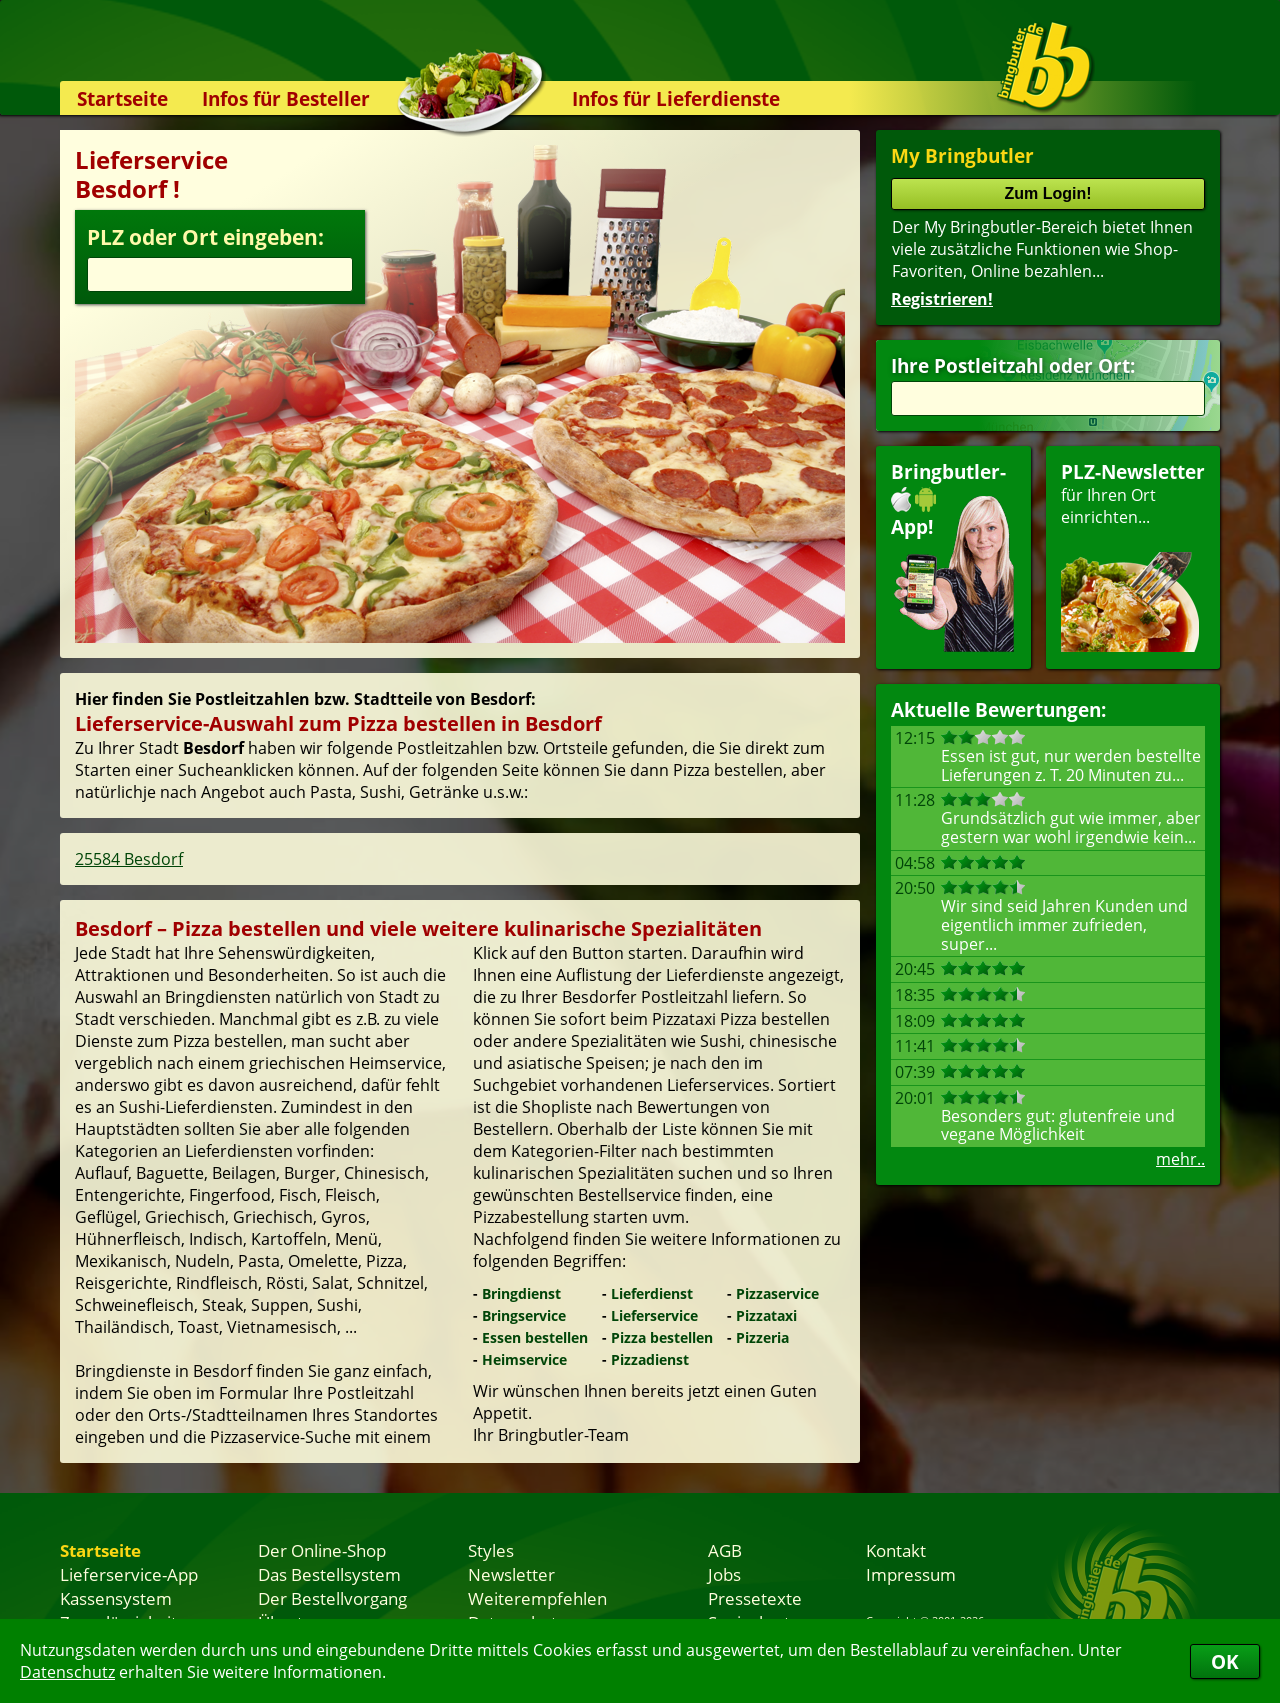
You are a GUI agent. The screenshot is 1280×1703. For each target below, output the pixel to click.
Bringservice (524, 1315)
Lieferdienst (652, 1293)
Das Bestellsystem (329, 1574)
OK (1225, 1661)
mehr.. (1180, 1159)
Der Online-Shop (322, 1550)
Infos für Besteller (286, 98)
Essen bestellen (535, 1337)
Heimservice (524, 1359)
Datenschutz (67, 1672)
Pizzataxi (766, 1315)
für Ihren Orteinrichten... (1133, 555)
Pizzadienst (650, 1359)
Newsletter (511, 1574)
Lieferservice (654, 1315)
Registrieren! (942, 299)
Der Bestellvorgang (332, 1598)
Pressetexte (755, 1598)
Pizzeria (762, 1337)
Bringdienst (521, 1293)
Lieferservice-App (129, 1574)
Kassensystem (116, 1598)
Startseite (122, 98)
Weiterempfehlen (537, 1598)
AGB (725, 1550)
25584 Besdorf (129, 859)
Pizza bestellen (662, 1337)
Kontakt (896, 1550)
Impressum (911, 1574)
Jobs (724, 1574)
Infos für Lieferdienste (676, 98)
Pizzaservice (777, 1293)
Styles (491, 1550)
